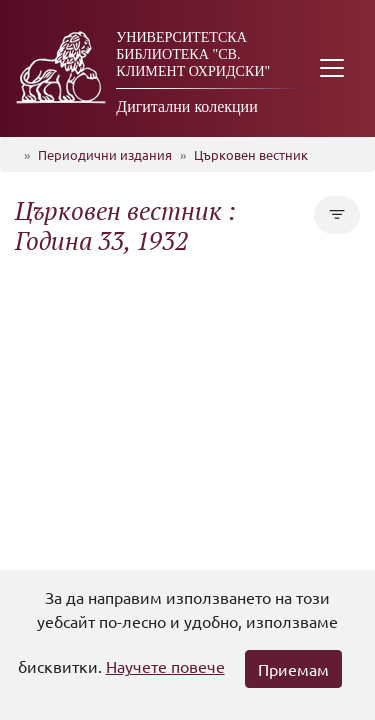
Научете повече (165, 666)
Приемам (293, 669)
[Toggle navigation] (332, 68)
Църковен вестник (251, 154)
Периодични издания (105, 154)
